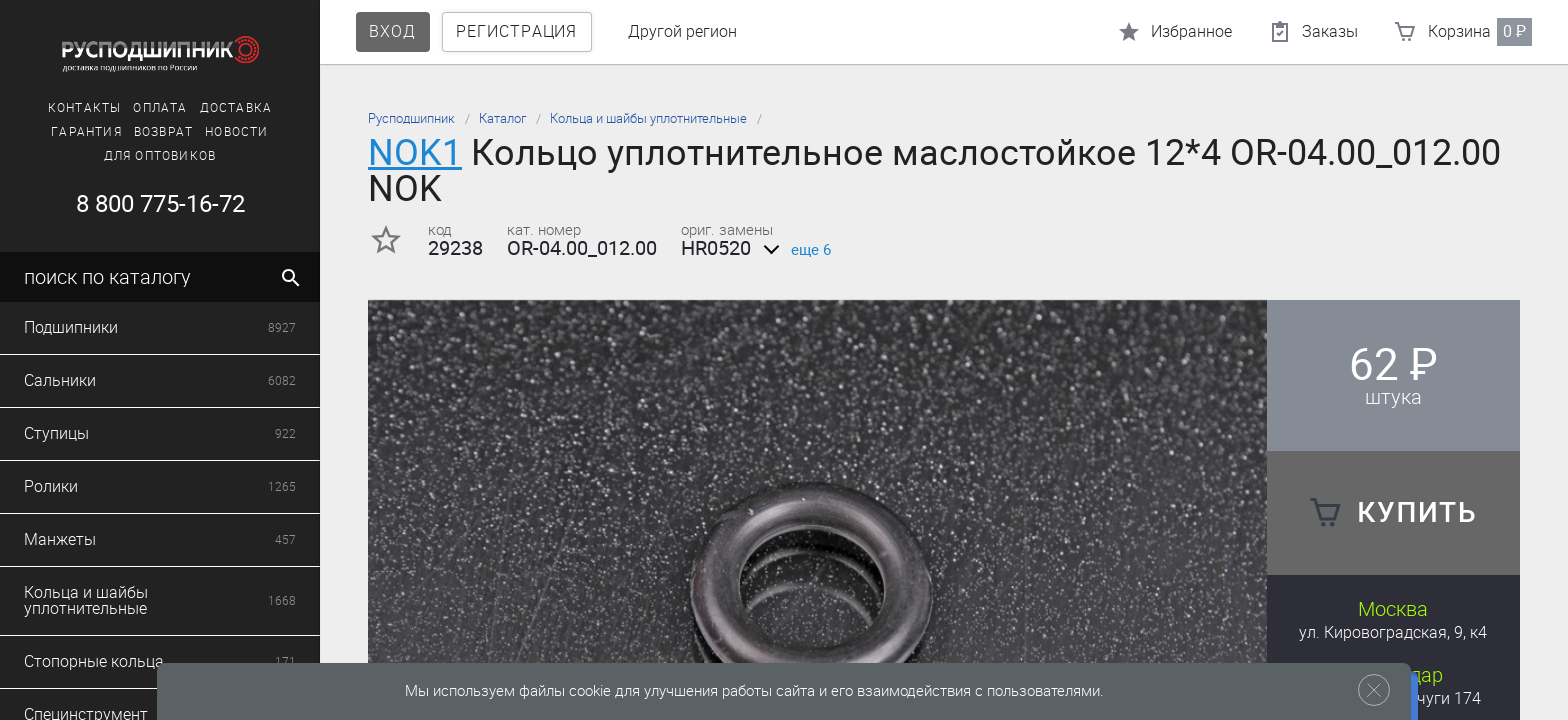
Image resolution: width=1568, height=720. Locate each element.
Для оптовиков (160, 156)
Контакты (85, 108)
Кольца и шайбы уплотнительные (648, 118)
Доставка (236, 108)
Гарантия (86, 132)
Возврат (163, 132)
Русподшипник (411, 118)
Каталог (502, 118)
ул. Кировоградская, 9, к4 (1393, 632)
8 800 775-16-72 (160, 204)
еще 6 (793, 250)
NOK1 (415, 152)
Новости (236, 132)
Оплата (160, 108)
